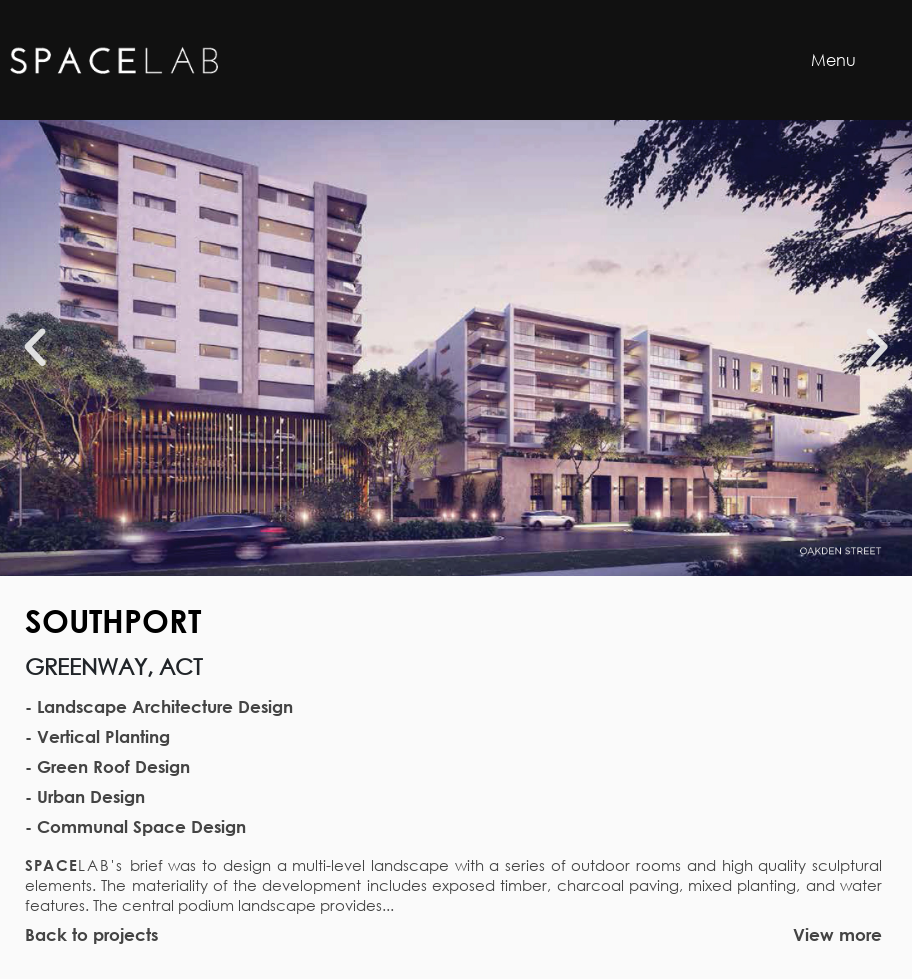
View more (837, 934)
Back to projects (91, 934)
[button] (35, 348)
